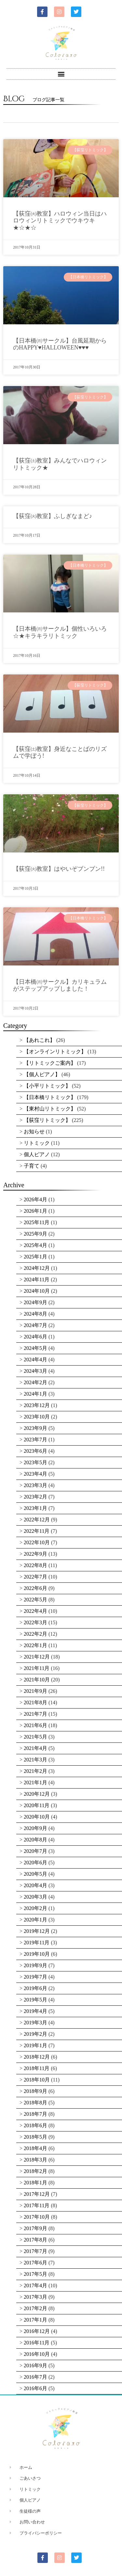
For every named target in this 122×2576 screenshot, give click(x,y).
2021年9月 (35, 1691)
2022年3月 (35, 1622)
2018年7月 (35, 2114)
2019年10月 (37, 1954)
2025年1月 (35, 1256)
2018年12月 (37, 2057)
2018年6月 (35, 2125)
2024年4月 (35, 1359)
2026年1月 (35, 1211)
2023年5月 (35, 1462)
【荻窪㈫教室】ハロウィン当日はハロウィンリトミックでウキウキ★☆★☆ (60, 220)
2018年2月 (35, 2171)
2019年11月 (36, 1942)
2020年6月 (35, 1862)
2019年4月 (35, 2011)
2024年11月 (36, 1279)
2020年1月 (35, 1919)
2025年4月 (35, 1245)
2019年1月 (35, 2045)
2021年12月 (37, 1657)
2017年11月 (36, 2205)
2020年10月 (37, 1817)
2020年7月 (35, 1851)
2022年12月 (37, 1519)
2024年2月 (35, 1382)
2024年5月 (35, 1348)
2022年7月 (35, 1577)
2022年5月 (35, 1599)
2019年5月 (35, 1999)
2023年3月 (35, 1485)
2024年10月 (37, 1291)
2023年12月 (37, 1405)
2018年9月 (35, 2091)
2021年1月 (35, 1782)
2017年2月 (35, 2308)
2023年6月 (35, 1451)
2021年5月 (35, 1737)
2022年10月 (37, 1542)
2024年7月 (35, 1325)
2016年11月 (36, 2342)
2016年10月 (37, 2354)
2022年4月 (35, 1611)
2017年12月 (37, 2194)
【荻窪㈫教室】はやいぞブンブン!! (59, 869)
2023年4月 (35, 1474)
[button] (61, 74)
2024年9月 (35, 1302)
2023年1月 (35, 1508)
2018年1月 (35, 2182)
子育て (31, 1166)
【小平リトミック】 (47, 1086)
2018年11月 (36, 2068)
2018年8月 (35, 2102)
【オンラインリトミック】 (55, 1051)
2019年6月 (35, 1988)
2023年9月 (35, 1428)
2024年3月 (35, 1371)
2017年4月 (35, 2285)
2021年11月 (36, 1668)
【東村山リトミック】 (50, 1108)
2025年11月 (36, 1222)
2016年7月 (35, 2377)
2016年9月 (35, 2365)
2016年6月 (35, 2388)
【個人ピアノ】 (42, 1074)
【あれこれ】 (39, 1040)
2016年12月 (37, 2331)
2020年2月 (35, 1908)
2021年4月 (35, 1748)
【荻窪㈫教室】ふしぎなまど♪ (52, 516)
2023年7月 (35, 1439)
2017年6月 (35, 2262)
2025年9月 (35, 1234)
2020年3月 (35, 1897)
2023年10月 (37, 1416)
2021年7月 (35, 1714)
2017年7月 (35, 2251)
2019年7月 (35, 1977)
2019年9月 (35, 1965)
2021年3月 (35, 1759)
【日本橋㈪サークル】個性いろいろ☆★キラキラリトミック (60, 632)
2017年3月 (35, 2297)
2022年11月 (36, 1531)
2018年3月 (35, 2160)
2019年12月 (37, 1931)
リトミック (37, 1143)
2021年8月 (35, 1702)
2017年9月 (35, 2228)
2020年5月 (35, 1874)
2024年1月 (35, 1394)
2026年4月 (35, 1199)
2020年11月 (36, 1805)
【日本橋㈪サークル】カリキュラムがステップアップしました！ (60, 985)
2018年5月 (35, 2137)
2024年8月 (35, 1314)
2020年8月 (35, 1839)
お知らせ (34, 1131)
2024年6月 (35, 1336)
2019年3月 (35, 2022)
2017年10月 (37, 2217)
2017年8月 (35, 2240)
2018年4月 (35, 2148)
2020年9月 (35, 1828)
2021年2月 (35, 1771)
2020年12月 (37, 1794)
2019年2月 (35, 2034)
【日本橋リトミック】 (50, 1097)
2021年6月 (35, 1725)
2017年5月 (35, 2274)
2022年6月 (35, 1588)
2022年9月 (35, 1554)
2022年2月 (35, 1634)
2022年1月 (35, 1645)
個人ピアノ (37, 1154)
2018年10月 (37, 2079)
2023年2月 (35, 1496)
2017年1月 (35, 2320)
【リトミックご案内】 (50, 1063)
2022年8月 (35, 1565)
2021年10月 (37, 1679)
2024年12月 (37, 1268)
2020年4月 (35, 1885)
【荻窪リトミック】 (47, 1120)
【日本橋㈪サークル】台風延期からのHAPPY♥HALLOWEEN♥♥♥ (60, 344)
